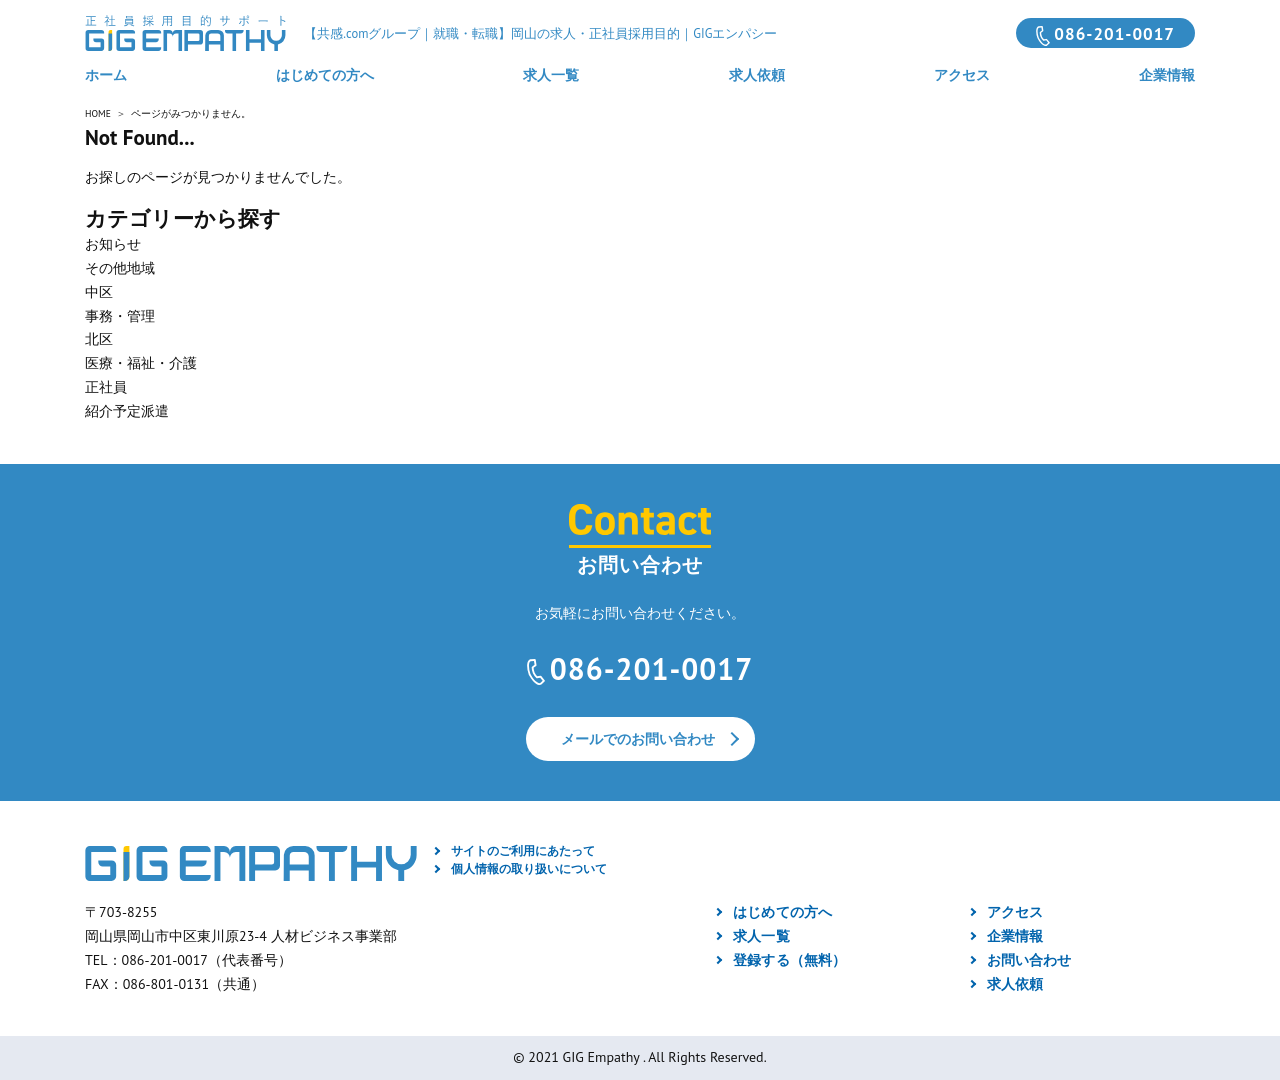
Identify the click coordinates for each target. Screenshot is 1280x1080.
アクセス (962, 75)
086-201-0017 (1114, 34)
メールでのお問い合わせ (638, 739)
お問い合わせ (1029, 960)
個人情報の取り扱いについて (529, 868)
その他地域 (120, 268)
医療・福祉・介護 (141, 363)
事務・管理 (120, 316)
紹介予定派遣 (127, 411)
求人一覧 (551, 75)
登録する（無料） (789, 960)
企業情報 (1167, 75)
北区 (99, 339)
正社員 (106, 387)
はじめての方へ (325, 75)
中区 (99, 292)
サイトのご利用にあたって (523, 850)
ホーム (106, 75)
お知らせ (113, 244)
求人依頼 (757, 75)
